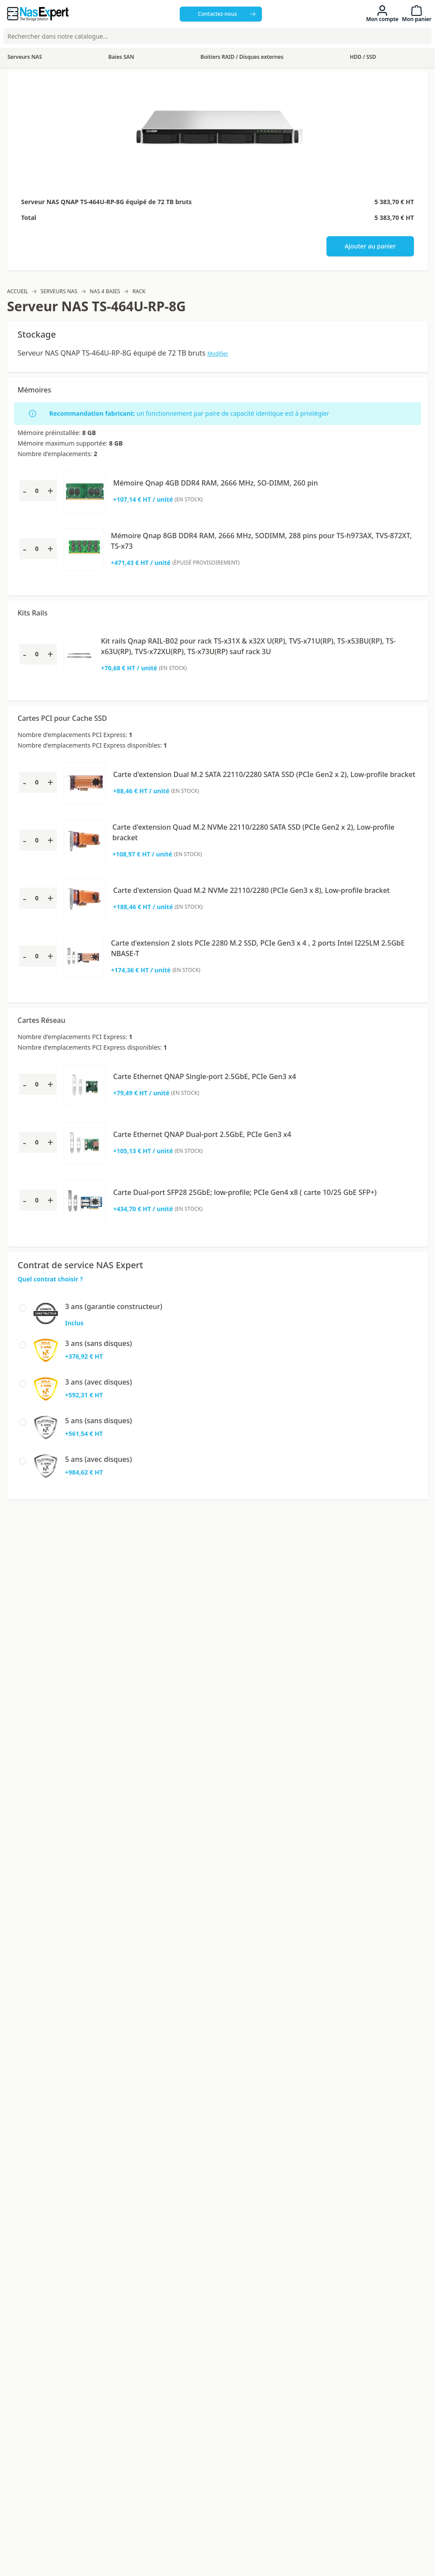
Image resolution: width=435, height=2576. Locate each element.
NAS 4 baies (105, 291)
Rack (138, 291)
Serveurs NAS (58, 291)
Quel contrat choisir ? (50, 1279)
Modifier (217, 353)
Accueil (17, 291)
